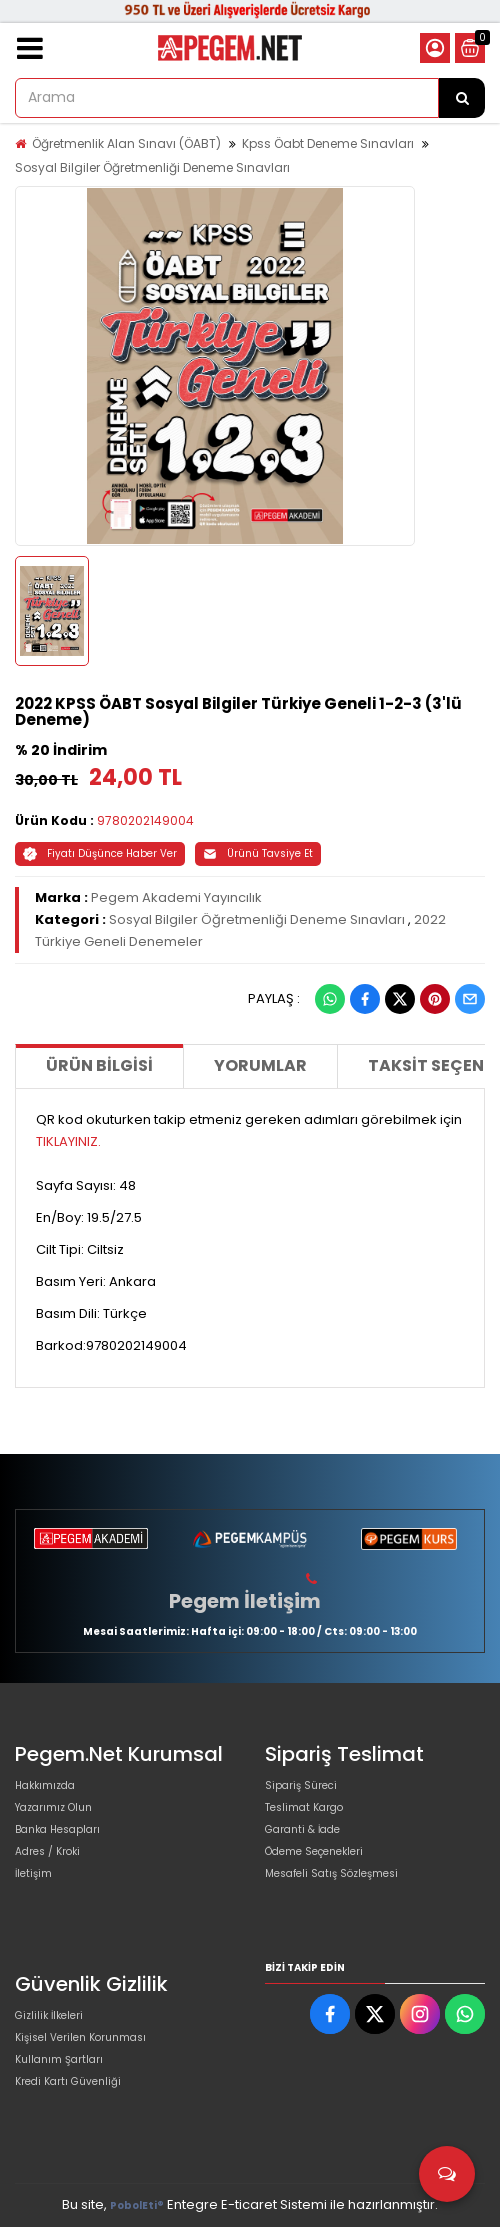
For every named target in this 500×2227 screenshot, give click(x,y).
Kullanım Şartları (59, 2059)
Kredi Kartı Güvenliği (68, 2081)
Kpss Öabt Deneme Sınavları (328, 143)
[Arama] (462, 98)
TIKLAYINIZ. (68, 1141)
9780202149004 (145, 820)
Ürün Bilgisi (99, 1065)
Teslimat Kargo (304, 1807)
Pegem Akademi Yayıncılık (176, 897)
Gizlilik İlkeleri (49, 2015)
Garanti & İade (302, 1829)
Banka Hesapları (57, 1829)
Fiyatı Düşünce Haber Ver (100, 853)
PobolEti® (137, 2205)
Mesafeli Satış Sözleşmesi (331, 1873)
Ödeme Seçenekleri (314, 1851)
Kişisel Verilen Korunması (80, 2037)
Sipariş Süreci (301, 1785)
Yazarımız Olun (53, 1807)
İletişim (33, 1873)
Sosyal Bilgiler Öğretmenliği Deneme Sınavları (152, 167)
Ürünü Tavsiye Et (258, 853)
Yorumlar (260, 1065)
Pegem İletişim (245, 1601)
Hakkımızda (45, 1785)
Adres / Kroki (47, 1851)
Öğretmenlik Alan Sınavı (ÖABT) (126, 143)
